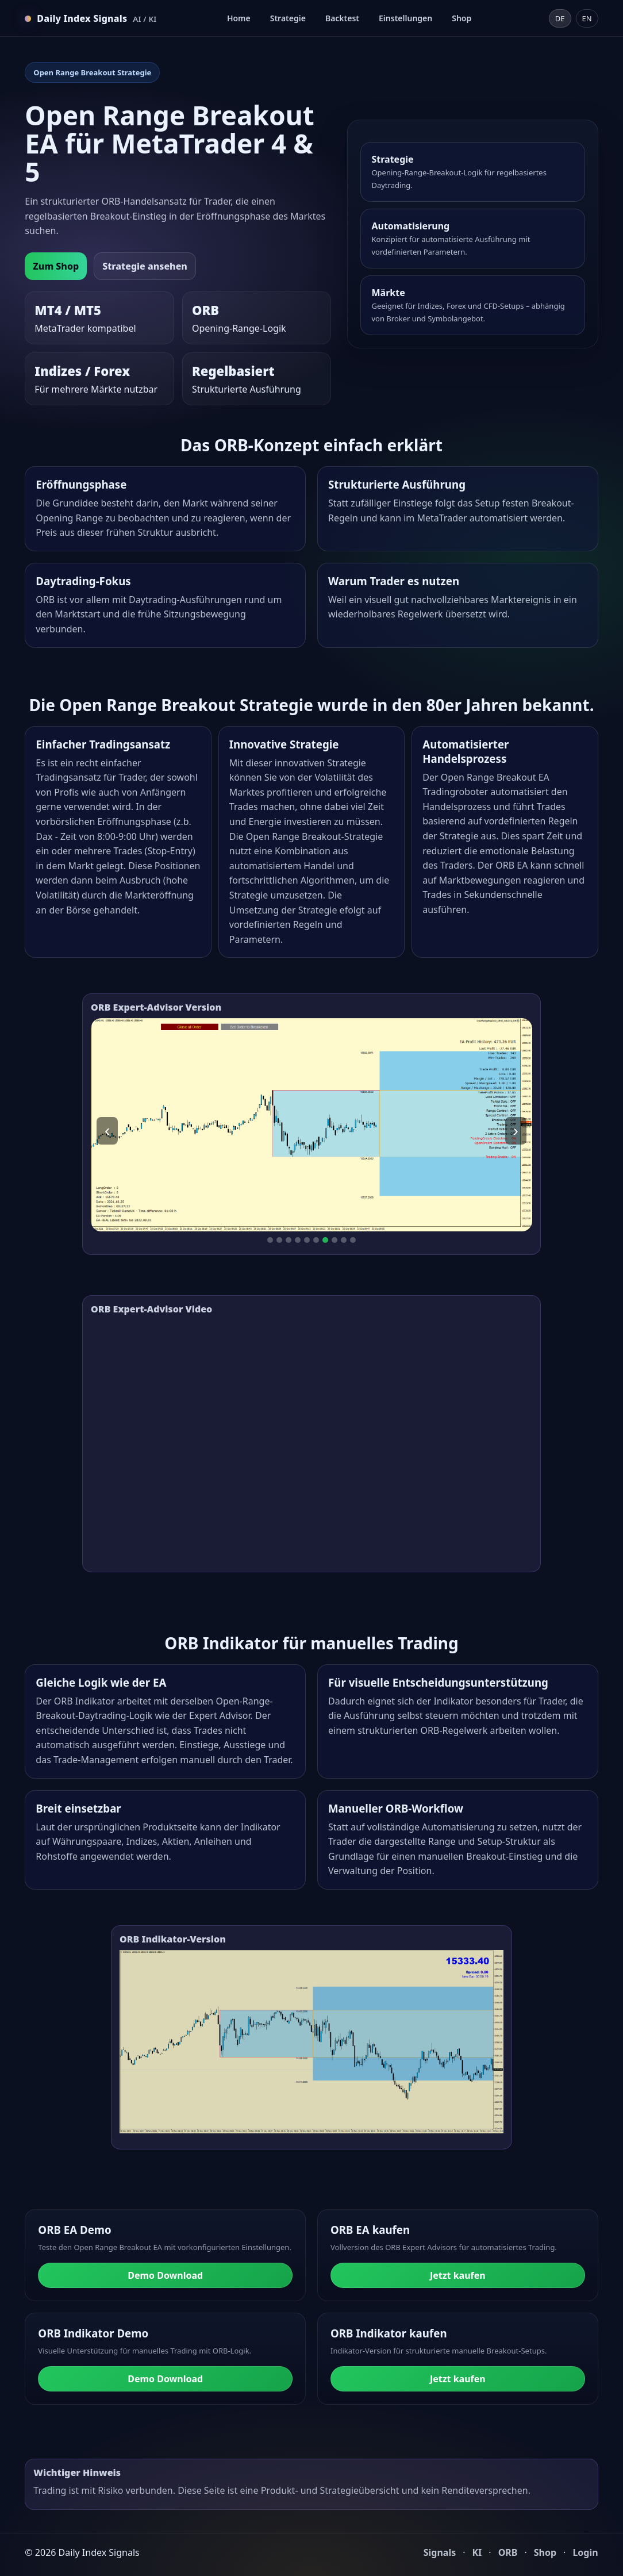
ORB (508, 2552)
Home (239, 18)
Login (585, 2552)
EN (587, 18)
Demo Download (165, 2275)
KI (477, 2552)
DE (560, 18)
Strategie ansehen (144, 266)
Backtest (342, 18)
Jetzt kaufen (458, 2275)
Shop (461, 18)
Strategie (288, 18)
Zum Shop (56, 266)
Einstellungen (405, 18)
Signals (440, 2552)
